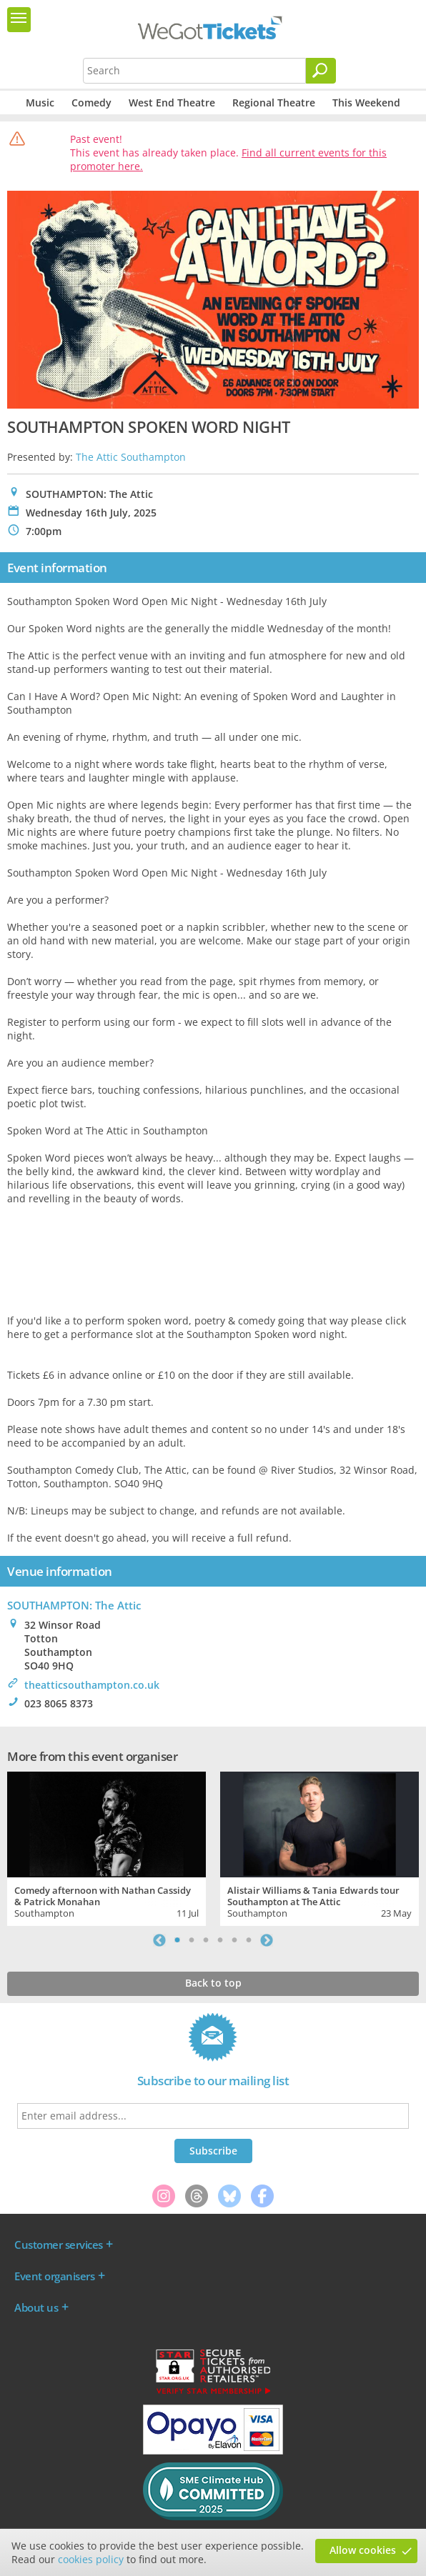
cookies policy (91, 2559)
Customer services (58, 2244)
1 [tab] (177, 1940)
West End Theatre (172, 102)
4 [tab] (220, 1940)
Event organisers (54, 2276)
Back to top (213, 1983)
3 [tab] (205, 1940)
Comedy (91, 102)
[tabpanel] (106, 1846)
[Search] (321, 71)
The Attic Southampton (131, 457)
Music (40, 102)
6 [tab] (248, 1940)
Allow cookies (363, 2550)
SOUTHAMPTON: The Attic (74, 1605)
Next (266, 1940)
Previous (159, 1940)
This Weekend (366, 102)
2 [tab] (191, 1940)
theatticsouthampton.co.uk (91, 1685)
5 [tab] (234, 1940)
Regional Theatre (273, 102)
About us (36, 2307)
